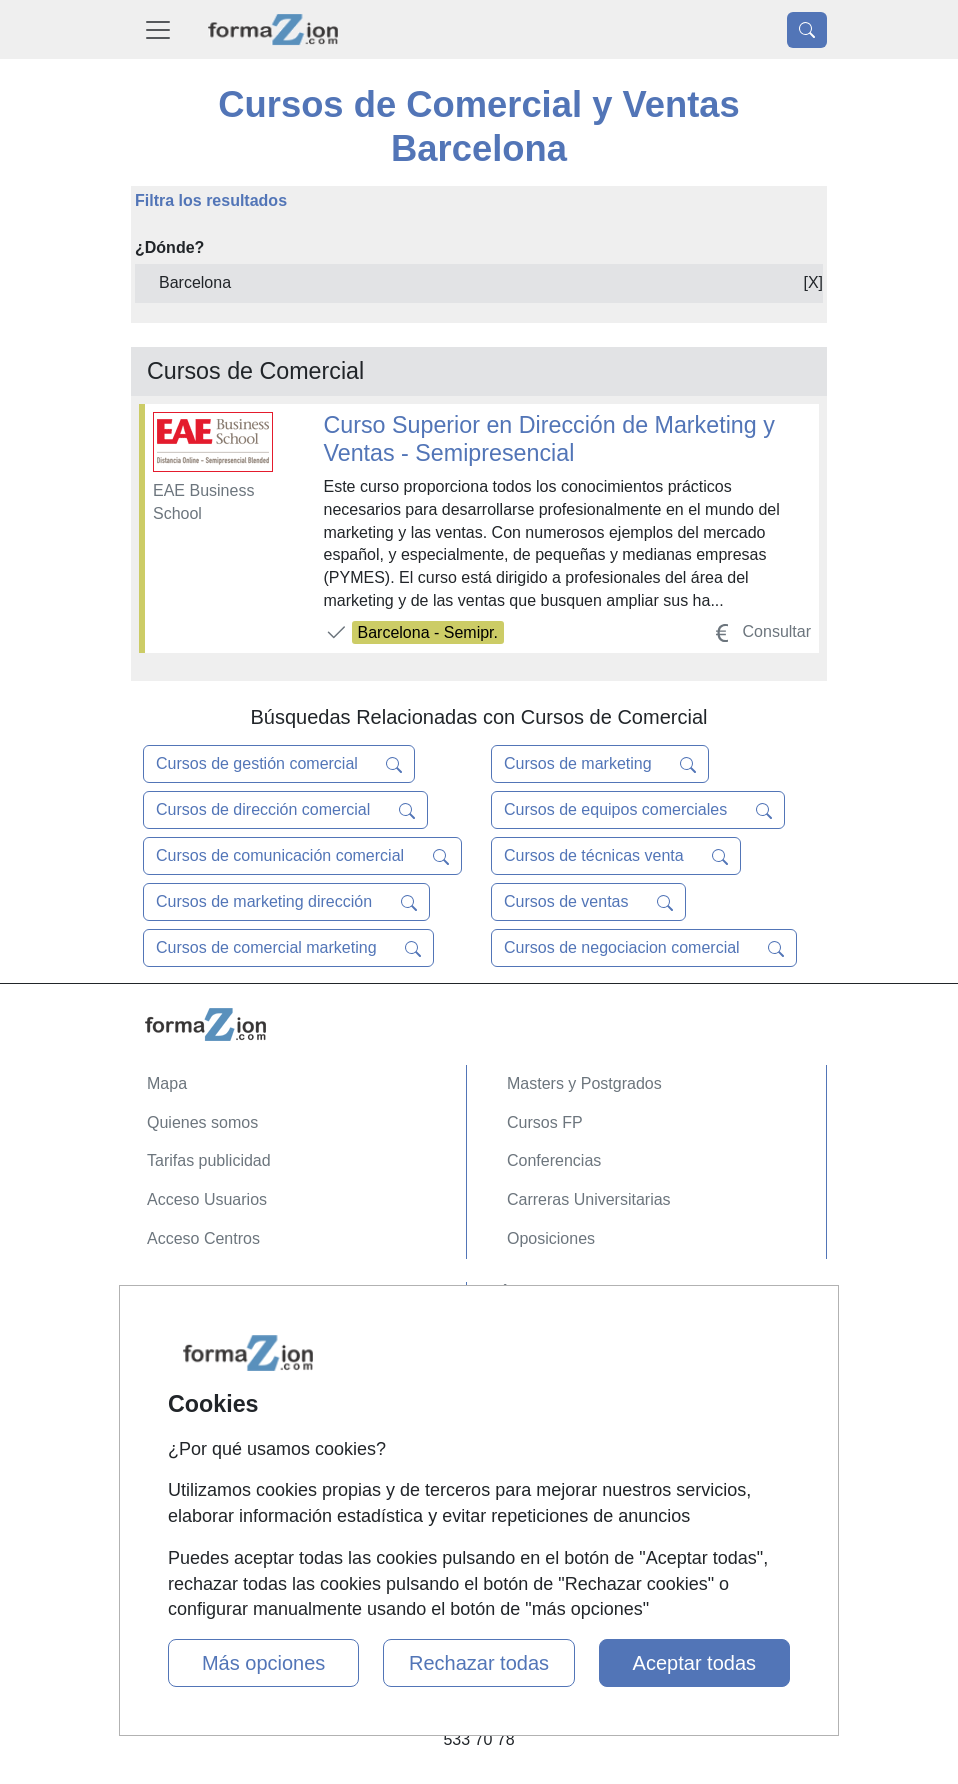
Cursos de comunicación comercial (302, 856)
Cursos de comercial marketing (288, 948)
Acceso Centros (203, 1238)
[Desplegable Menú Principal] (158, 29)
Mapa (167, 1083)
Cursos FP (545, 1122)
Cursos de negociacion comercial (644, 948)
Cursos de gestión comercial (279, 764)
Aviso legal (185, 1377)
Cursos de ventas (588, 902)
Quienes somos (202, 1122)
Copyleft (176, 1416)
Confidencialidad (206, 1339)
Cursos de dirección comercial (285, 810)
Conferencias (554, 1160)
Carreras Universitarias (589, 1199)
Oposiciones (551, 1238)
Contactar (181, 1300)
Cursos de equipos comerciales (638, 810)
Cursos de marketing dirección (286, 902)
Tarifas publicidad (209, 1160)
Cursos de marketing (600, 764)
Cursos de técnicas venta (616, 856)
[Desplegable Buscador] (807, 30)
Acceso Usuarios (207, 1199)
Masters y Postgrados (584, 1083)
